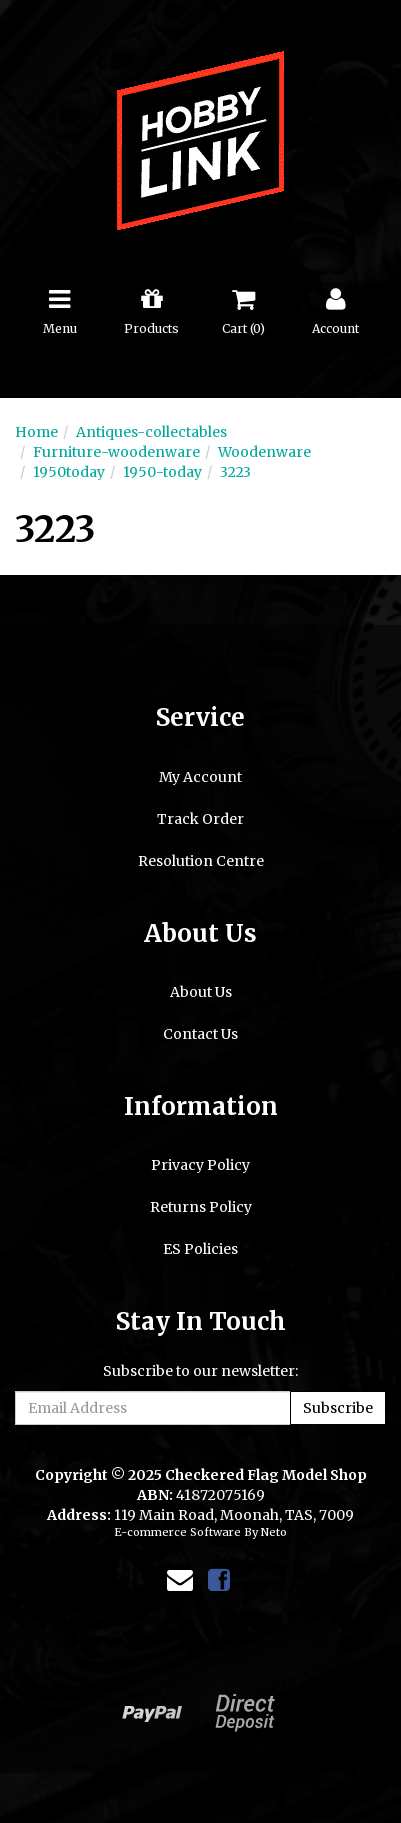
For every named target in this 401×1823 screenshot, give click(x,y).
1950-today (162, 472)
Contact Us (200, 1034)
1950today (69, 472)
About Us (201, 992)
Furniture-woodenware (116, 452)
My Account (200, 777)
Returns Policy (201, 1207)
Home (36, 432)
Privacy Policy (200, 1165)
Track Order (200, 819)
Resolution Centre (201, 861)
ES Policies (200, 1249)
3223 (235, 472)
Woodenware (264, 452)
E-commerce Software (177, 1532)
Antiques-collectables (151, 432)
